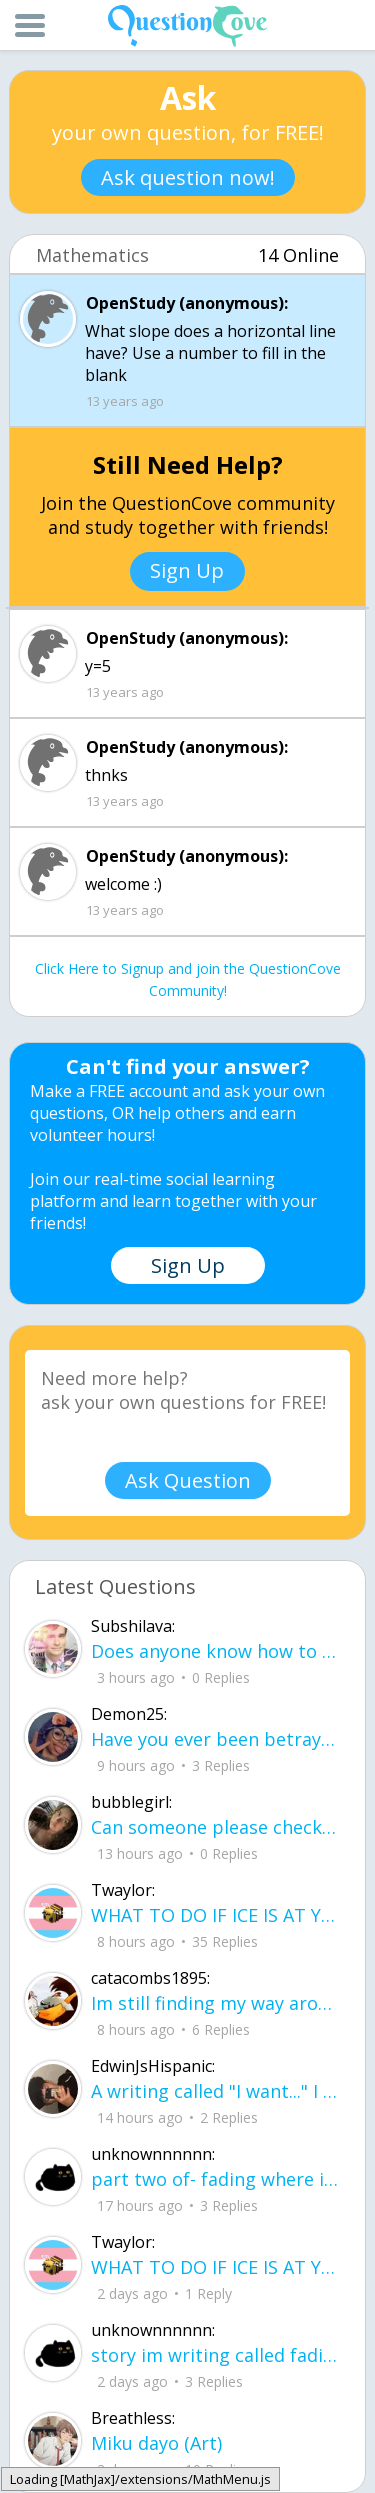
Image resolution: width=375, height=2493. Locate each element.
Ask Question (188, 1480)
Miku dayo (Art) (156, 2443)
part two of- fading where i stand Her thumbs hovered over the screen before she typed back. (215, 2179)
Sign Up (187, 570)
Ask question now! (188, 177)
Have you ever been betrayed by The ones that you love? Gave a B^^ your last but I (215, 1739)
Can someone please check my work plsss (215, 1827)
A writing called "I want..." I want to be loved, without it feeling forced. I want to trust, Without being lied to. (215, 2091)
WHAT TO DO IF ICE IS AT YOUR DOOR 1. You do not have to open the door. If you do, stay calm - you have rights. (215, 1915)
